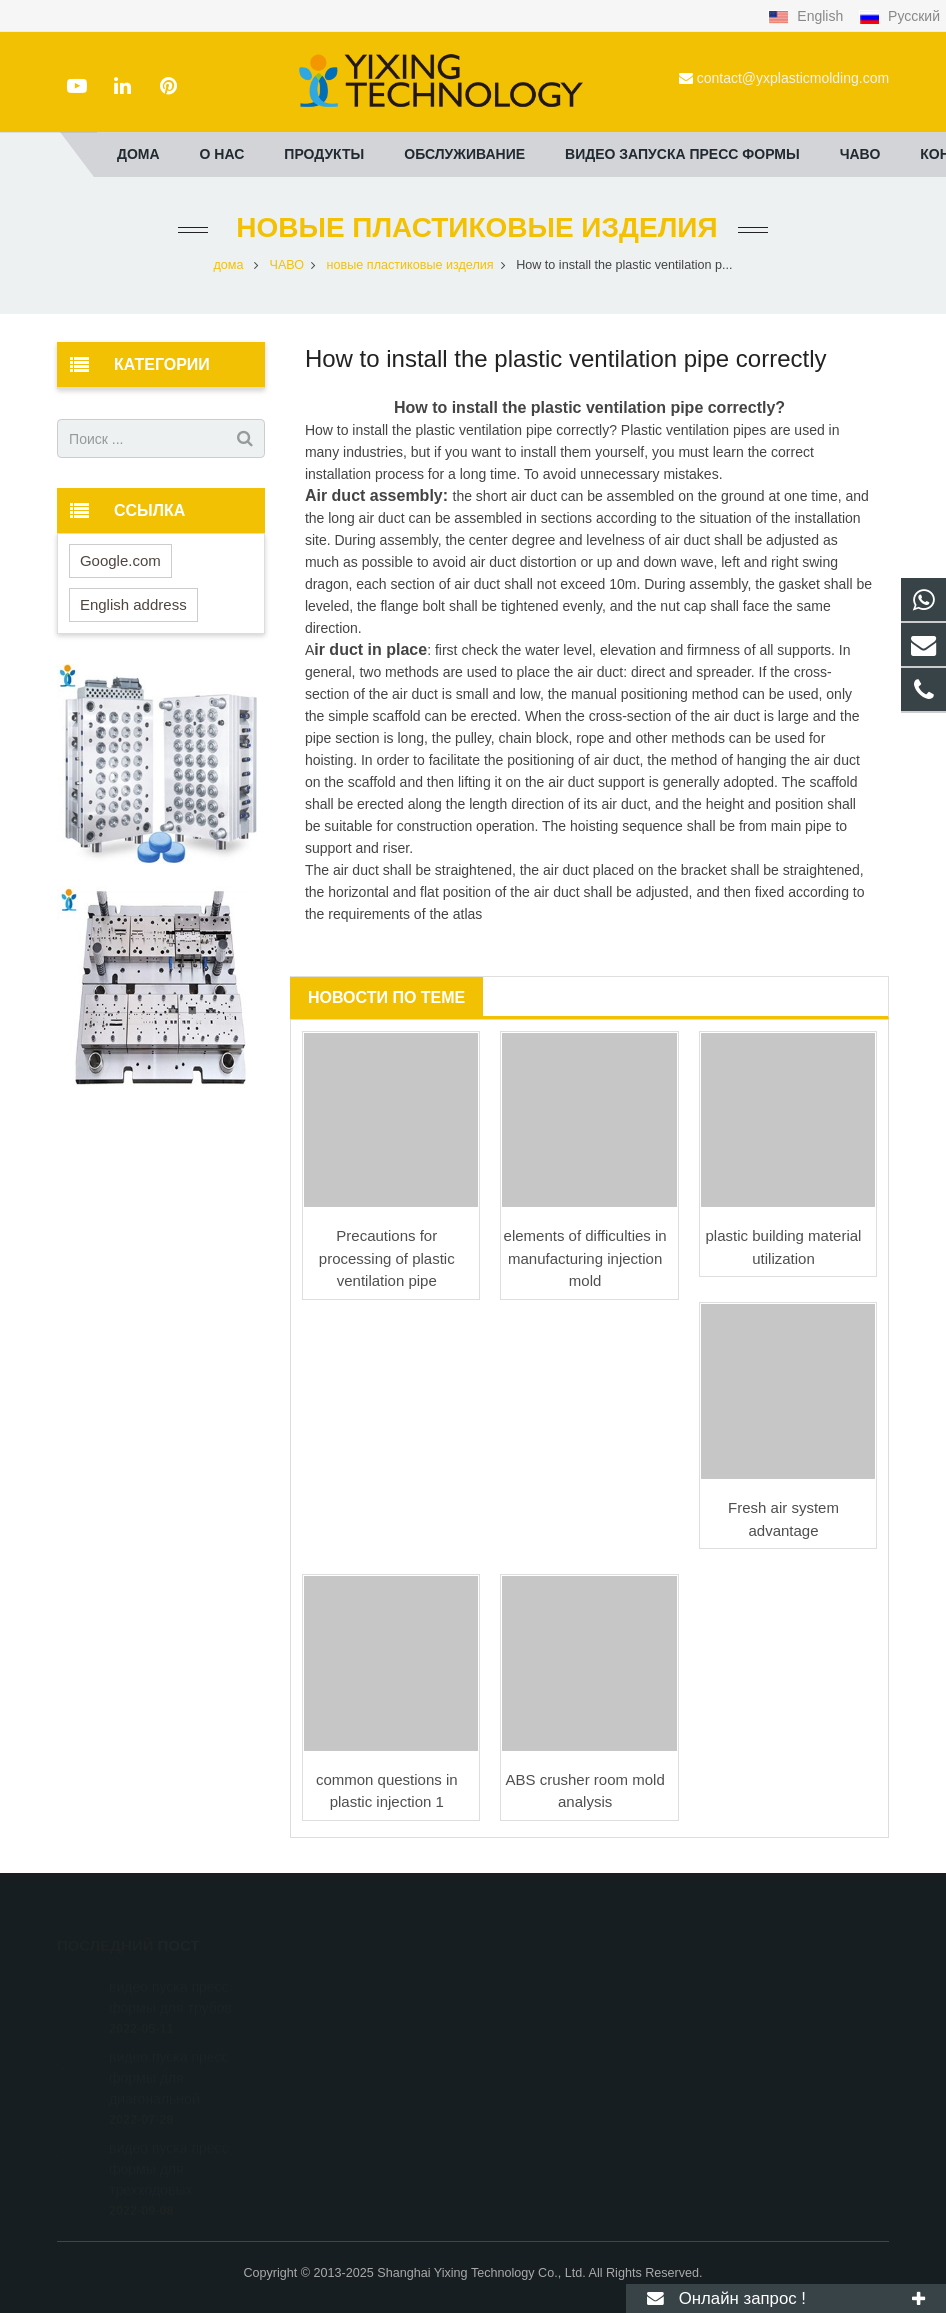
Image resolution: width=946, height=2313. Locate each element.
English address (133, 604)
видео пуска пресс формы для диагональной (169, 2051)
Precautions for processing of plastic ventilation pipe (387, 1258)
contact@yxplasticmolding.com (793, 78)
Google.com (120, 560)
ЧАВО (287, 265)
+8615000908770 (558, 1984)
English (807, 16)
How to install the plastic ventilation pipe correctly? (589, 407)
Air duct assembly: (379, 495)
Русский (899, 16)
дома (229, 265)
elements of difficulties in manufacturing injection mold (585, 1258)
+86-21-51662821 (558, 2013)
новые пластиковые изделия (472, 227)
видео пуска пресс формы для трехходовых (169, 2142)
